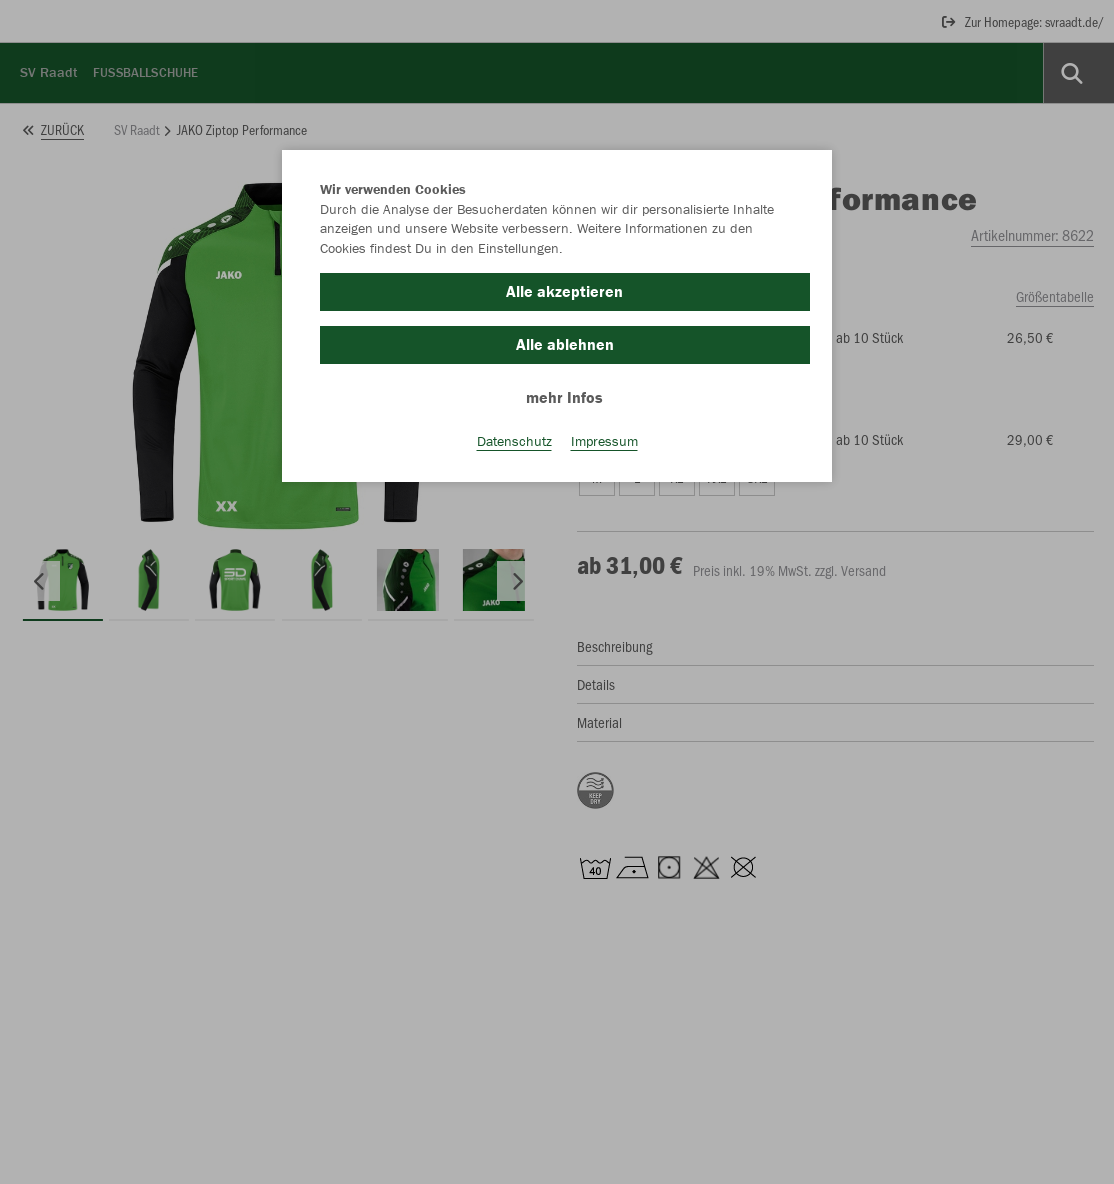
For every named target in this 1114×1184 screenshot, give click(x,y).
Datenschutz (514, 441)
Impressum (604, 441)
